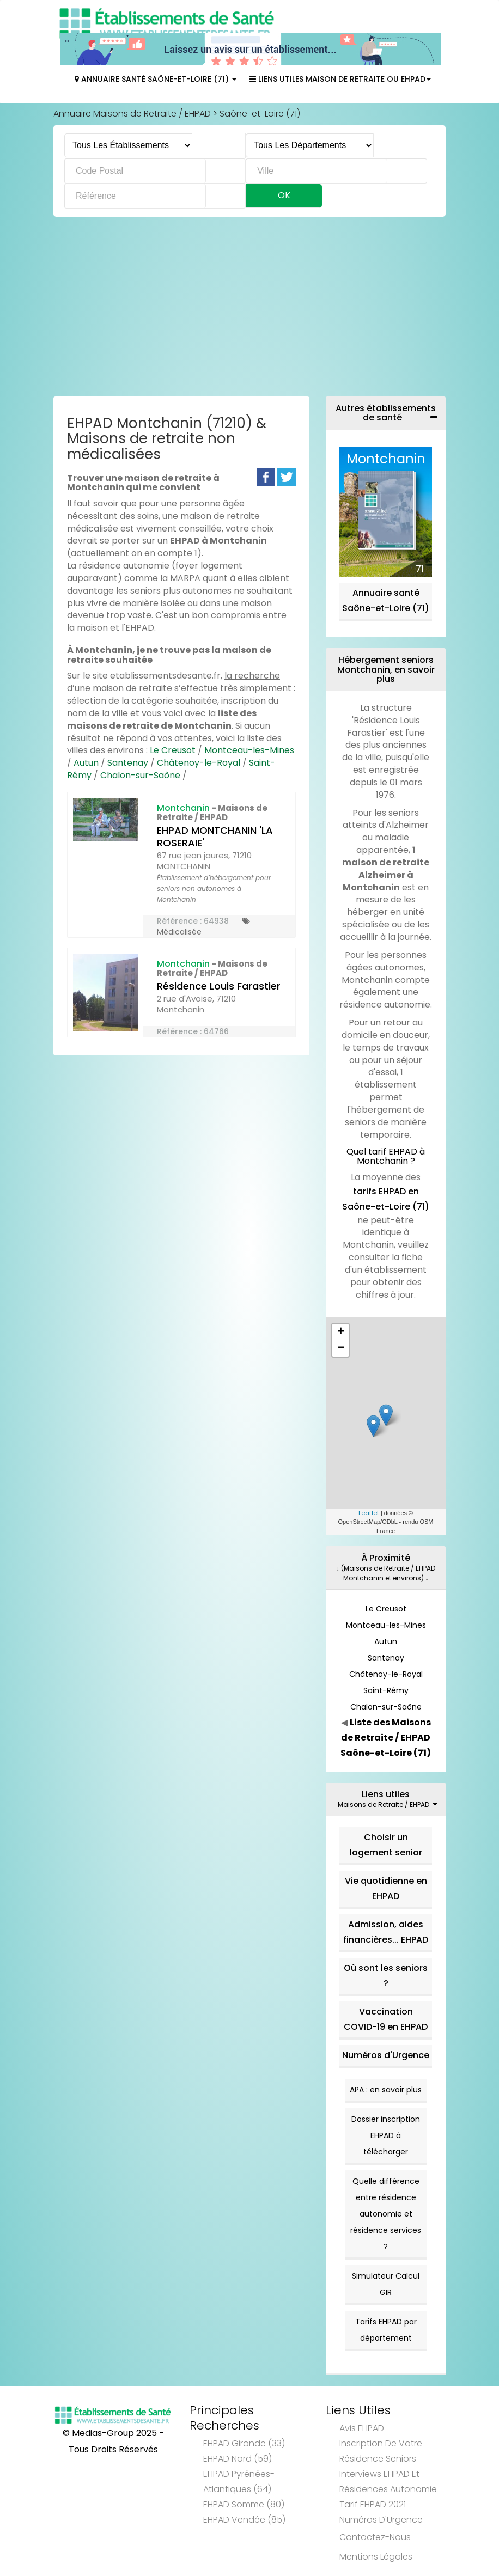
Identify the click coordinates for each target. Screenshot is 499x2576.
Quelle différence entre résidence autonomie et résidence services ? (385, 2214)
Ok (284, 195)
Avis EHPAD (361, 2428)
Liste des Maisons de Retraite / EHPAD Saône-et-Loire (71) (385, 1737)
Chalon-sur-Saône (140, 775)
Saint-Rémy (386, 1690)
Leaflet (368, 1513)
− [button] (340, 1348)
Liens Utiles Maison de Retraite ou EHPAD (340, 79)
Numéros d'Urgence (385, 2055)
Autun (86, 762)
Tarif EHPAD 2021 (372, 2504)
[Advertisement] (249, 309)
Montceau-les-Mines (249, 750)
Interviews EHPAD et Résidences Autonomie (388, 2481)
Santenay (127, 762)
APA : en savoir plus (386, 2089)
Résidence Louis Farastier (219, 986)
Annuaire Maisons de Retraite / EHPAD (132, 113)
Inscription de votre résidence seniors (380, 2451)
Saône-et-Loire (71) (260, 113)
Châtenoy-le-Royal (198, 762)
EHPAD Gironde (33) (244, 2443)
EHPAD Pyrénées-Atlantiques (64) (239, 2481)
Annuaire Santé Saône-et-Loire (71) (155, 79)
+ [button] (340, 1332)
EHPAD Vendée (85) (244, 2519)
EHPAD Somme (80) (243, 2504)
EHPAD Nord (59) (237, 2458)
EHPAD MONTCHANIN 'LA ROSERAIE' (215, 836)
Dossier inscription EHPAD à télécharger (385, 2135)
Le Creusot (173, 750)
